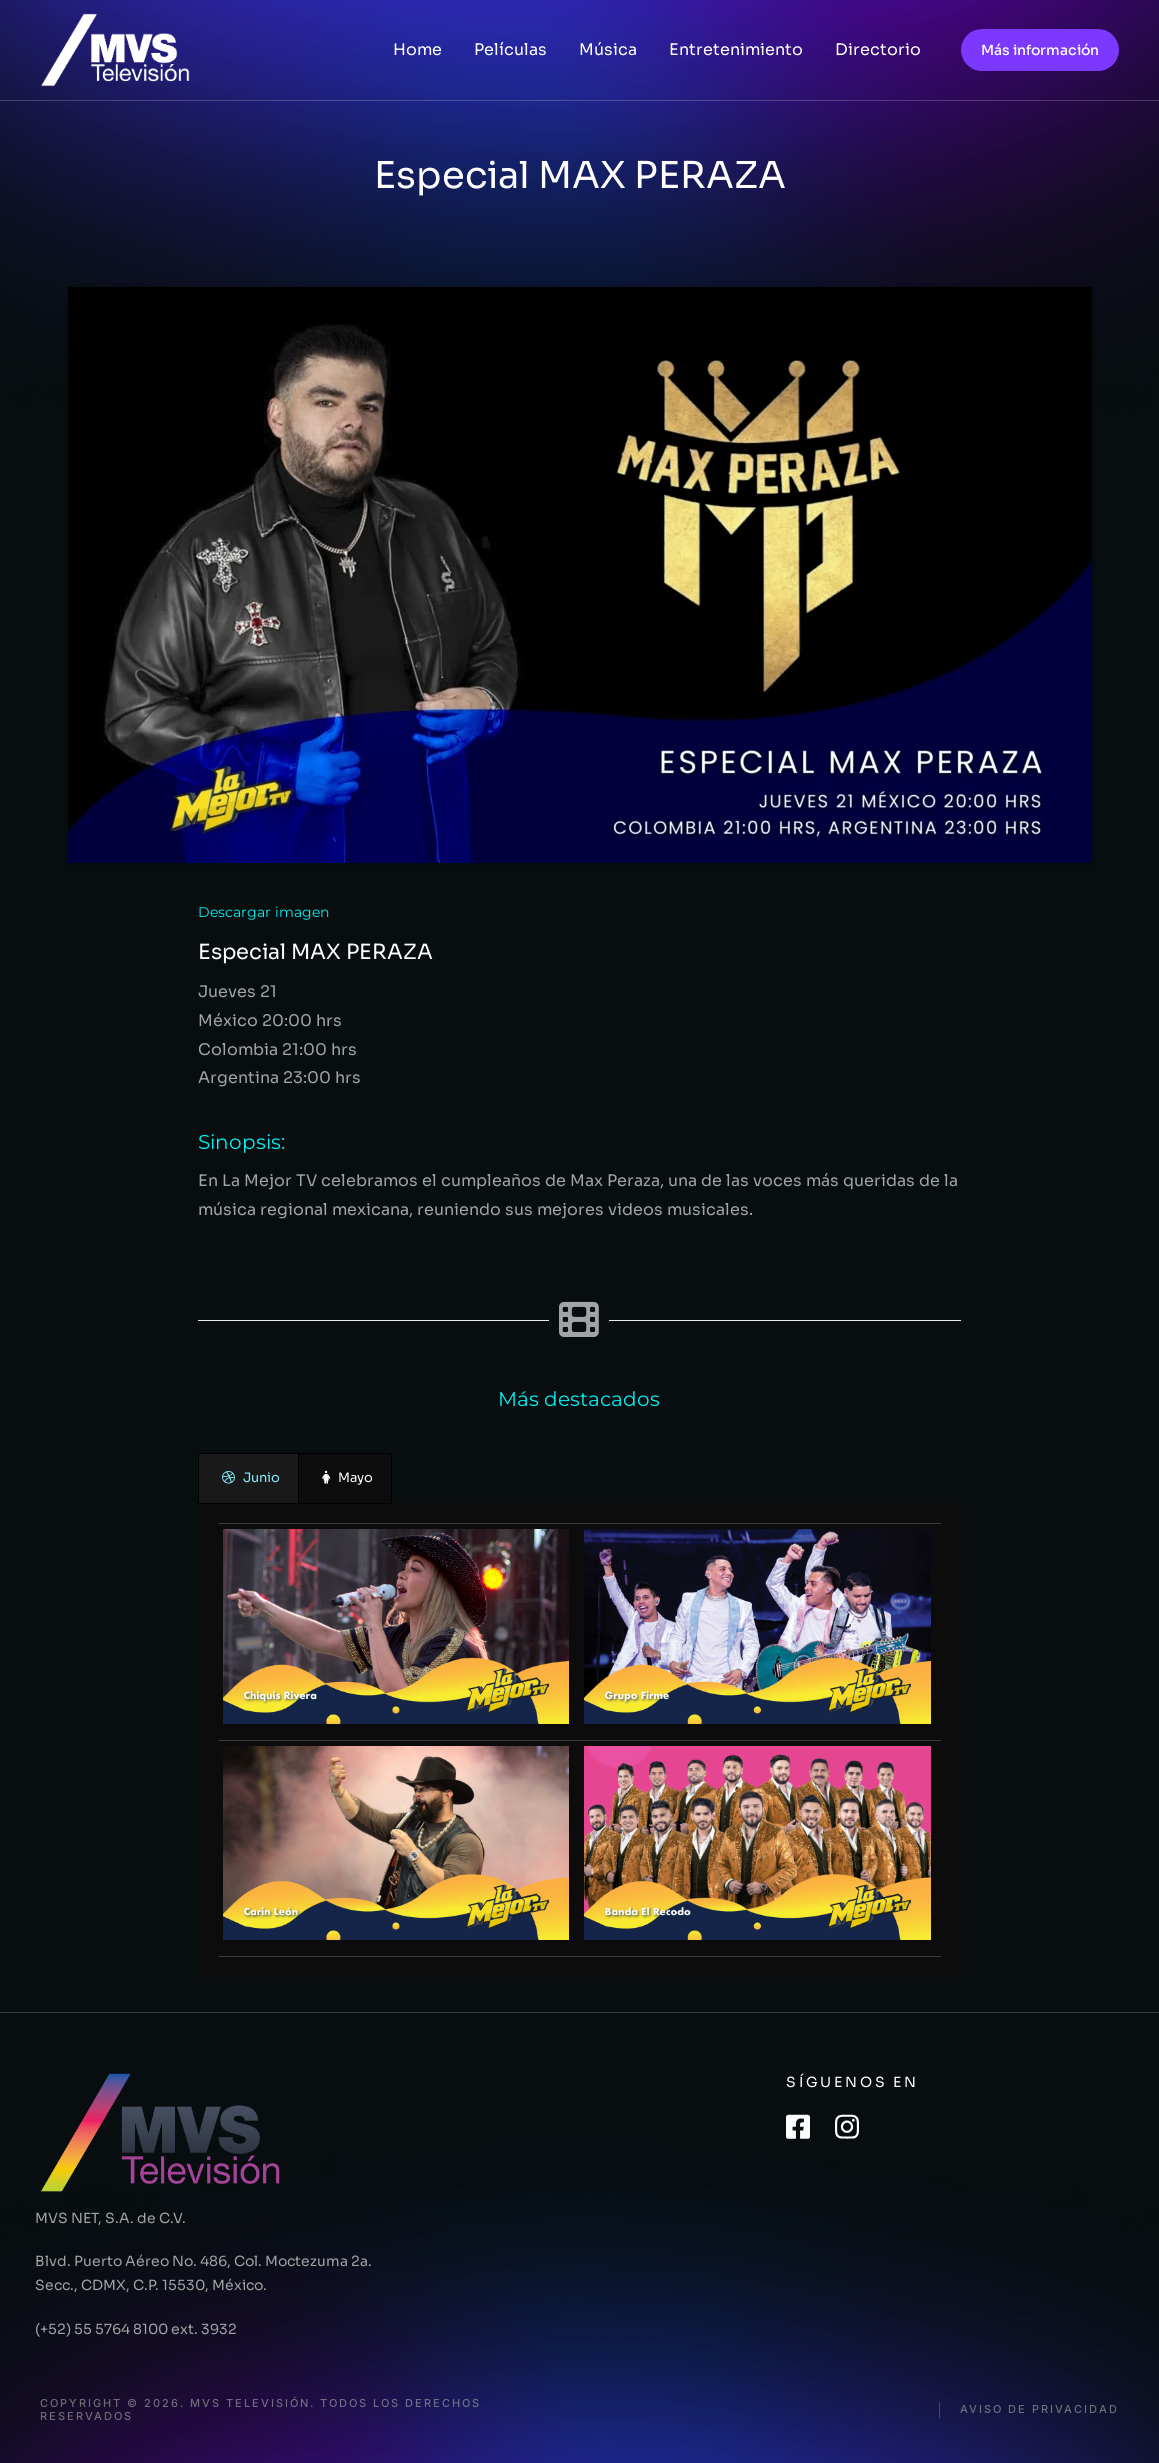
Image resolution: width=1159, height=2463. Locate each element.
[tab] (248, 1478)
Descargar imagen (263, 912)
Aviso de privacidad (1039, 2409)
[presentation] (248, 1478)
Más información (1040, 50)
